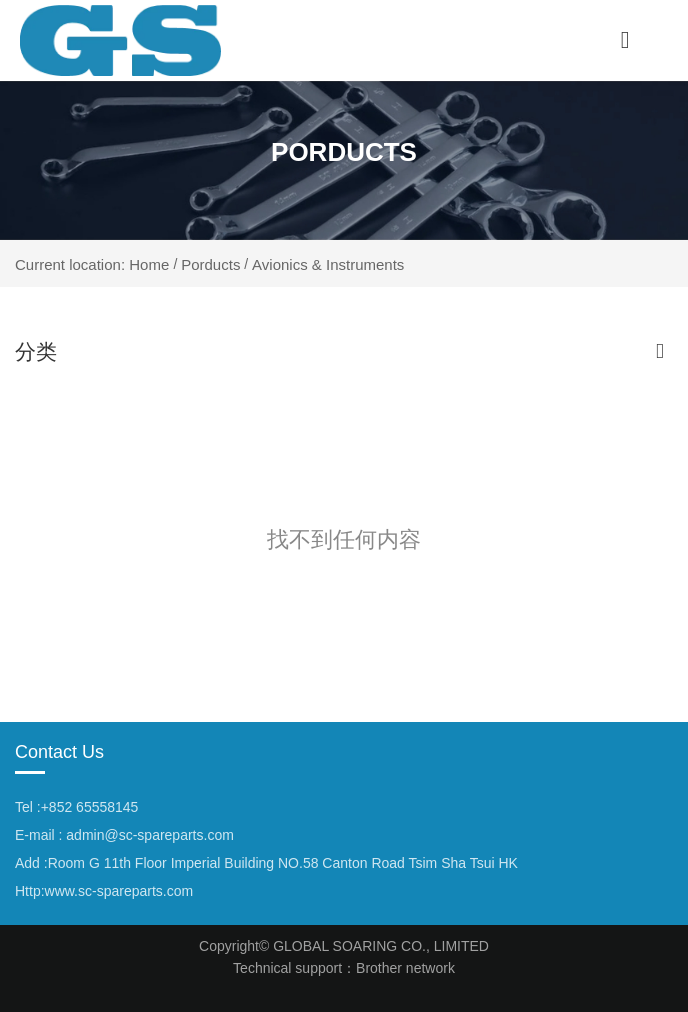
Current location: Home (94, 264)
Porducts (210, 263)
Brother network (405, 968)
